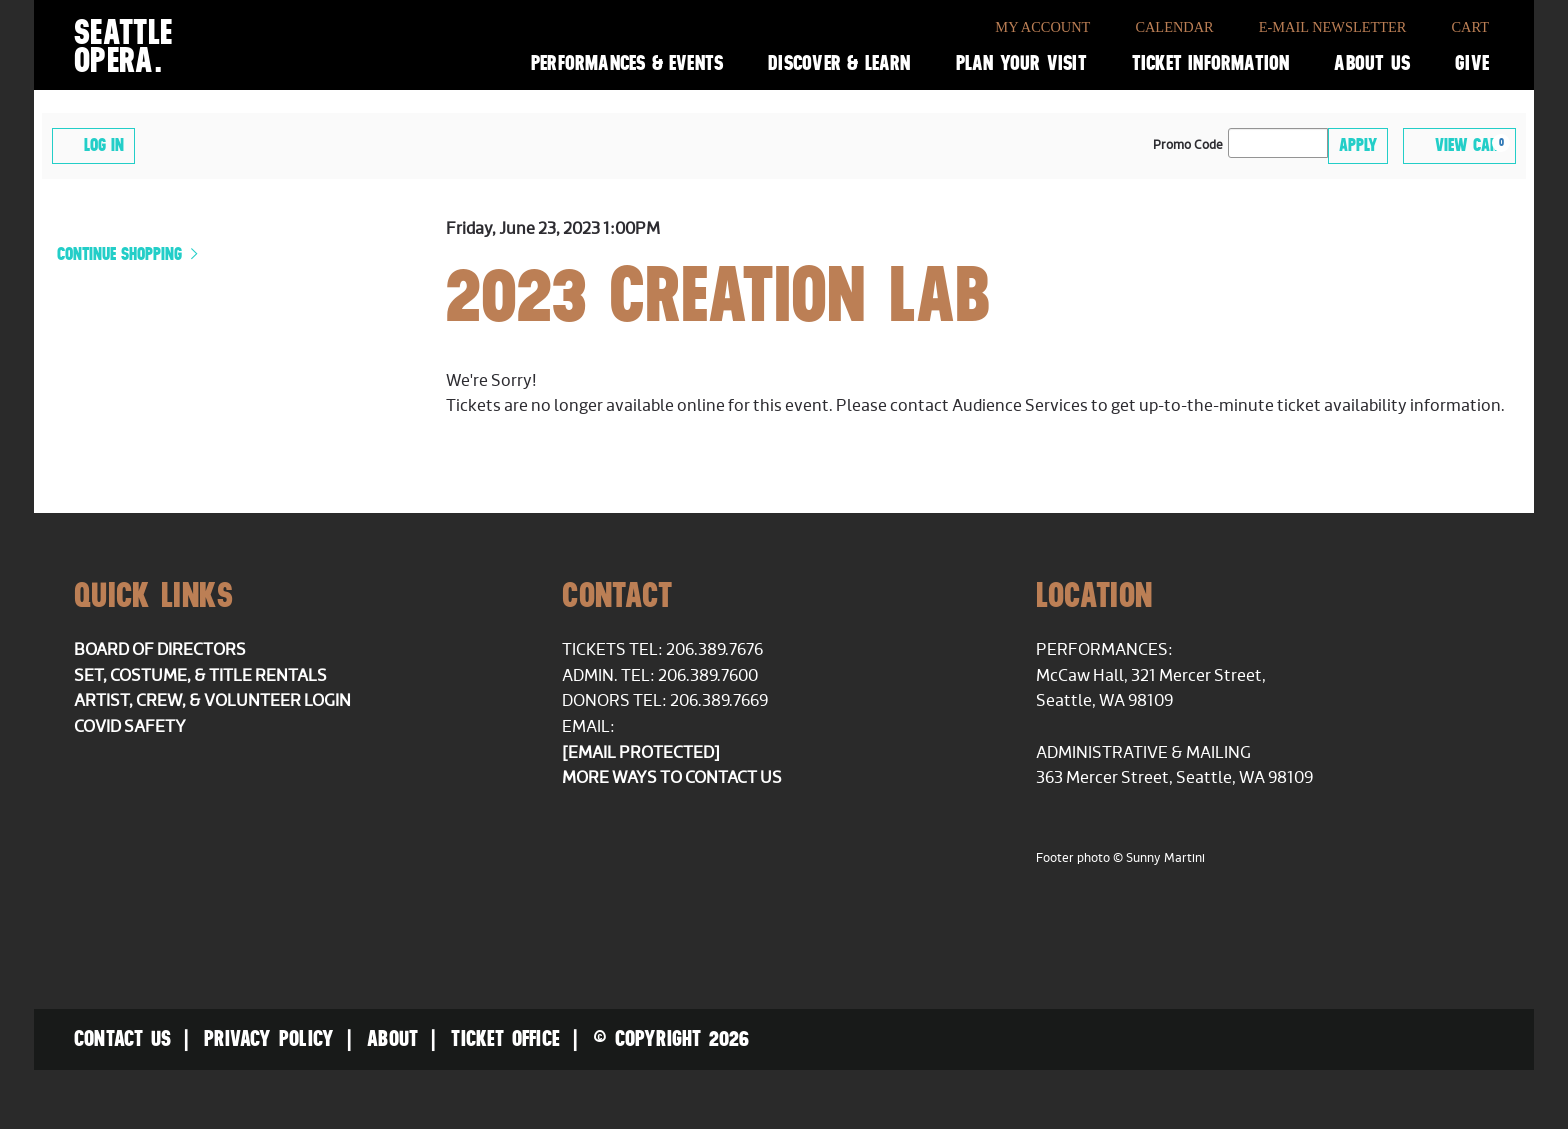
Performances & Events (627, 62)
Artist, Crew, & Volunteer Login (212, 701)
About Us (1372, 62)
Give (1472, 62)
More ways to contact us (672, 778)
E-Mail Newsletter (1333, 27)
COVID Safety (130, 727)
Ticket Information (1211, 62)
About (392, 1038)
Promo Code (1188, 146)
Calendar (1174, 27)
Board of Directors (160, 650)
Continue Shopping (122, 254)
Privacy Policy (269, 1038)
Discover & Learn (839, 62)
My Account (1042, 27)
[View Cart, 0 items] (1459, 146)
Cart (1470, 27)
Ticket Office (505, 1038)
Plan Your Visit (1021, 62)
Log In (93, 144)
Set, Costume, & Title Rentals (200, 676)
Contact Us (122, 1038)
